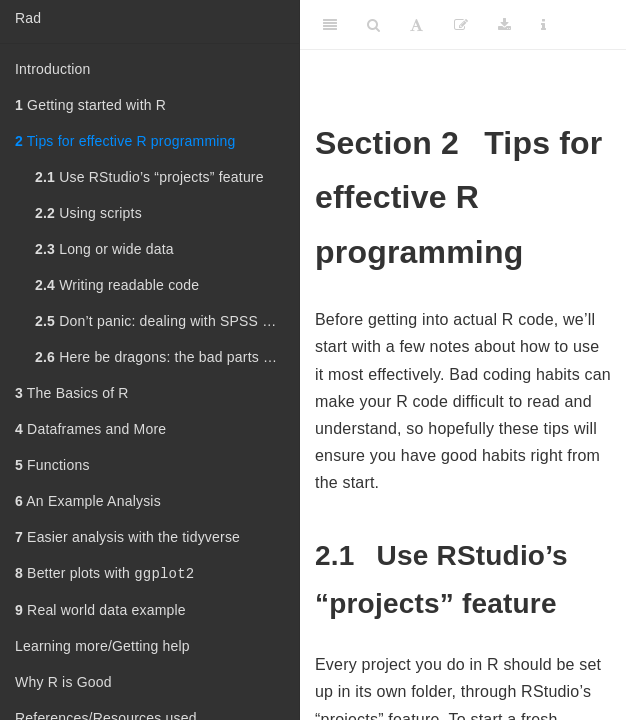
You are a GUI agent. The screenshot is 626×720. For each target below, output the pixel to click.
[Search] (373, 25)
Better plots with (104, 574)
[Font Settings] (416, 25)
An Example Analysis (88, 501)
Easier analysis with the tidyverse (127, 537)
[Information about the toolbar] (543, 25)
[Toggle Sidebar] (330, 25)
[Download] (504, 25)
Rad (28, 18)
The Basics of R (72, 393)
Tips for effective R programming (125, 141)
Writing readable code (117, 285)
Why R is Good (63, 684)
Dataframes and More (90, 429)
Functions (52, 465)
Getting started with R (90, 105)
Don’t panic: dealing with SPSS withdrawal (167, 321)
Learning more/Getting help (102, 648)
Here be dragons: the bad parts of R (162, 357)
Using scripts (88, 213)
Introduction (53, 69)
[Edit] (461, 25)
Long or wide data (104, 249)
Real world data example (100, 612)
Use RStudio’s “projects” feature (149, 177)
